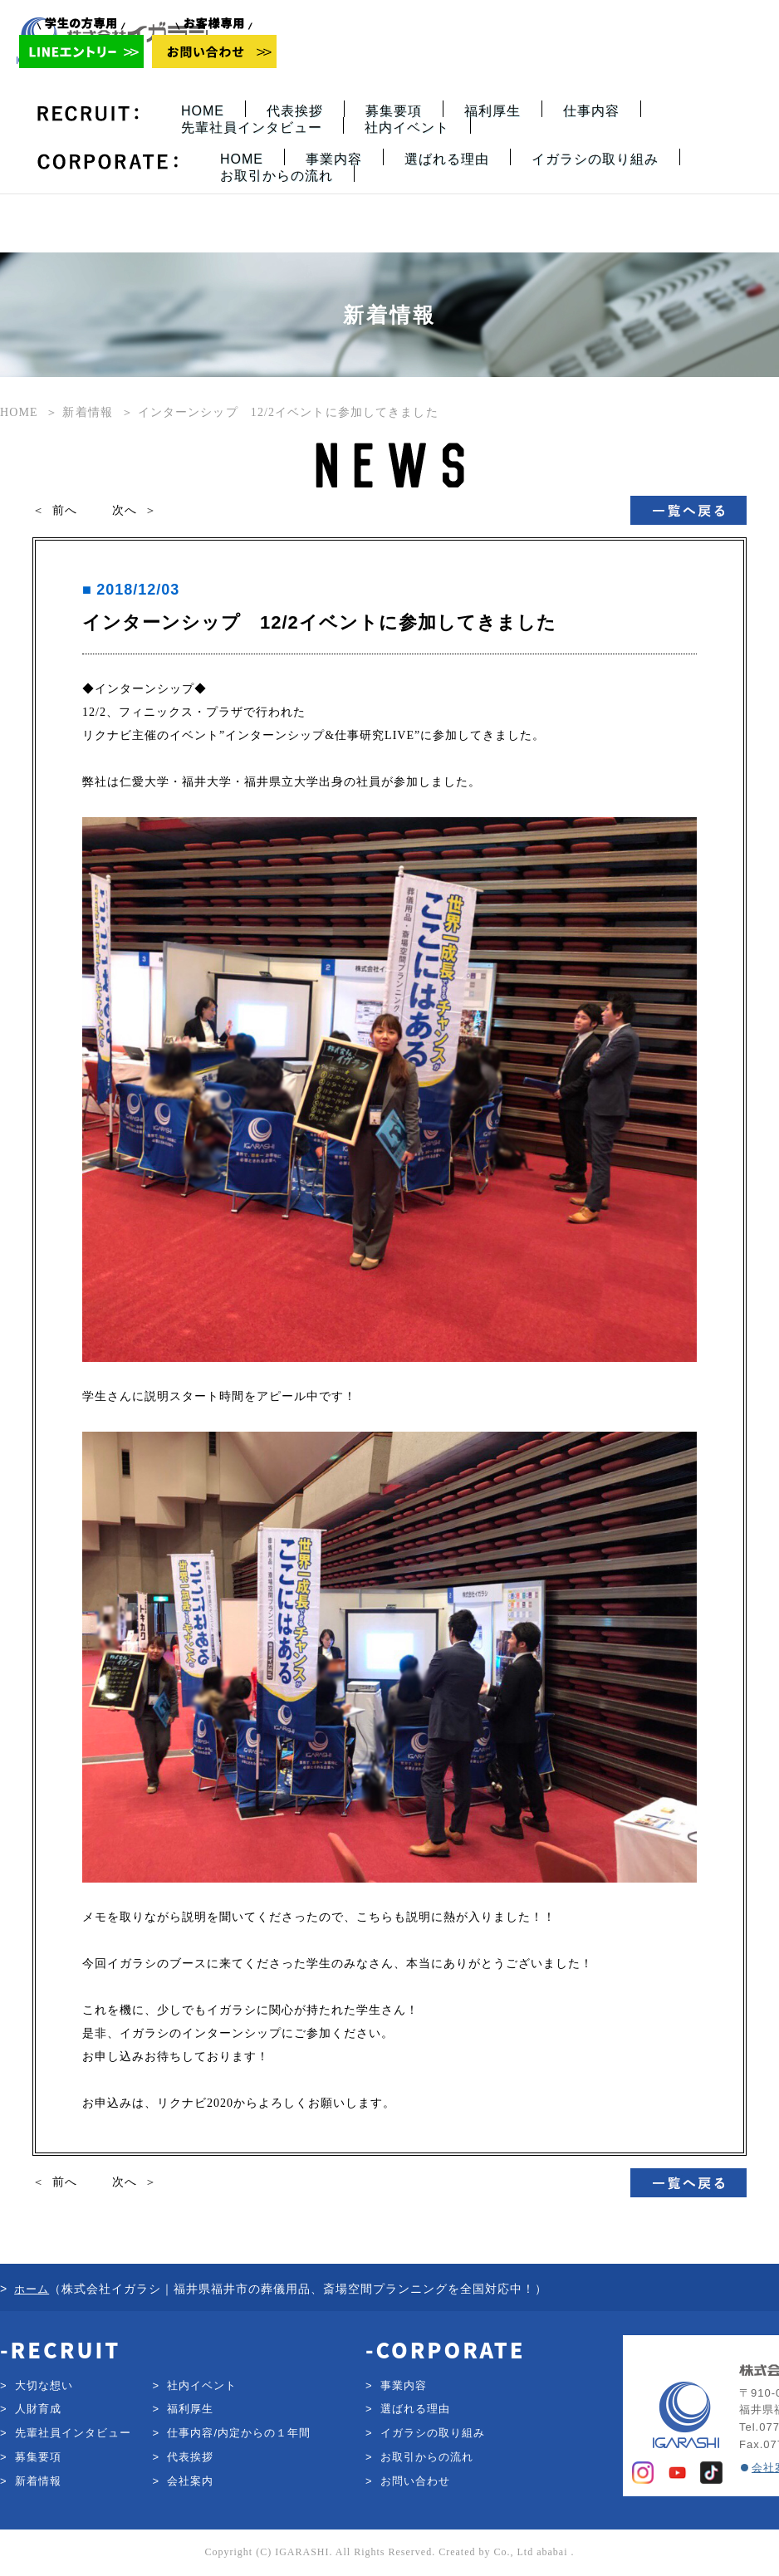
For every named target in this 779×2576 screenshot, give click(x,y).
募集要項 (393, 111)
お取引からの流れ (276, 176)
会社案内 (190, 2481)
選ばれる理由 (446, 159)
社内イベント (407, 127)
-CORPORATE (445, 2349)
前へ (64, 510)
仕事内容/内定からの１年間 (239, 2433)
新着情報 (38, 2481)
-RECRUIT (60, 2349)
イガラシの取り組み (595, 159)
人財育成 (38, 2408)
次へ (124, 510)
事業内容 (334, 159)
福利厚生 (492, 111)
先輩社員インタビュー (251, 127)
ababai (551, 2552)
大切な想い (44, 2385)
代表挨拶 (295, 111)
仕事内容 (591, 111)
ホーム (31, 2289)
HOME (202, 111)
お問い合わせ (415, 2481)
